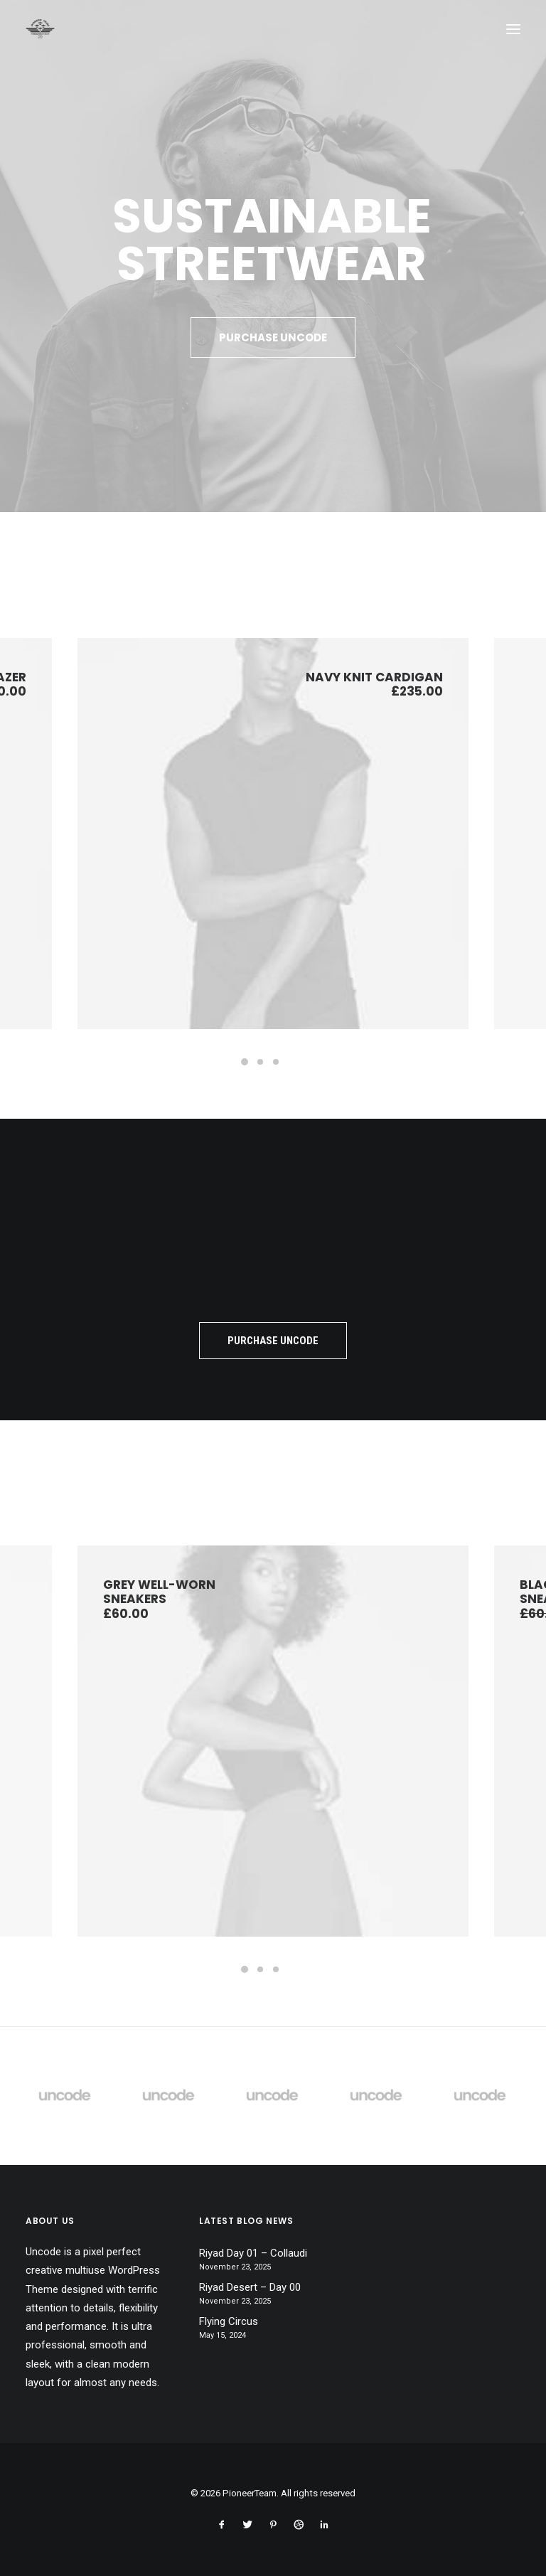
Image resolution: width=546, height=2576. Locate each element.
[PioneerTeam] (40, 29)
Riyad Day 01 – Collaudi (253, 2253)
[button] (513, 29)
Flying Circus (228, 2321)
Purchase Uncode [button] (273, 337)
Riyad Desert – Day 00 (250, 2287)
